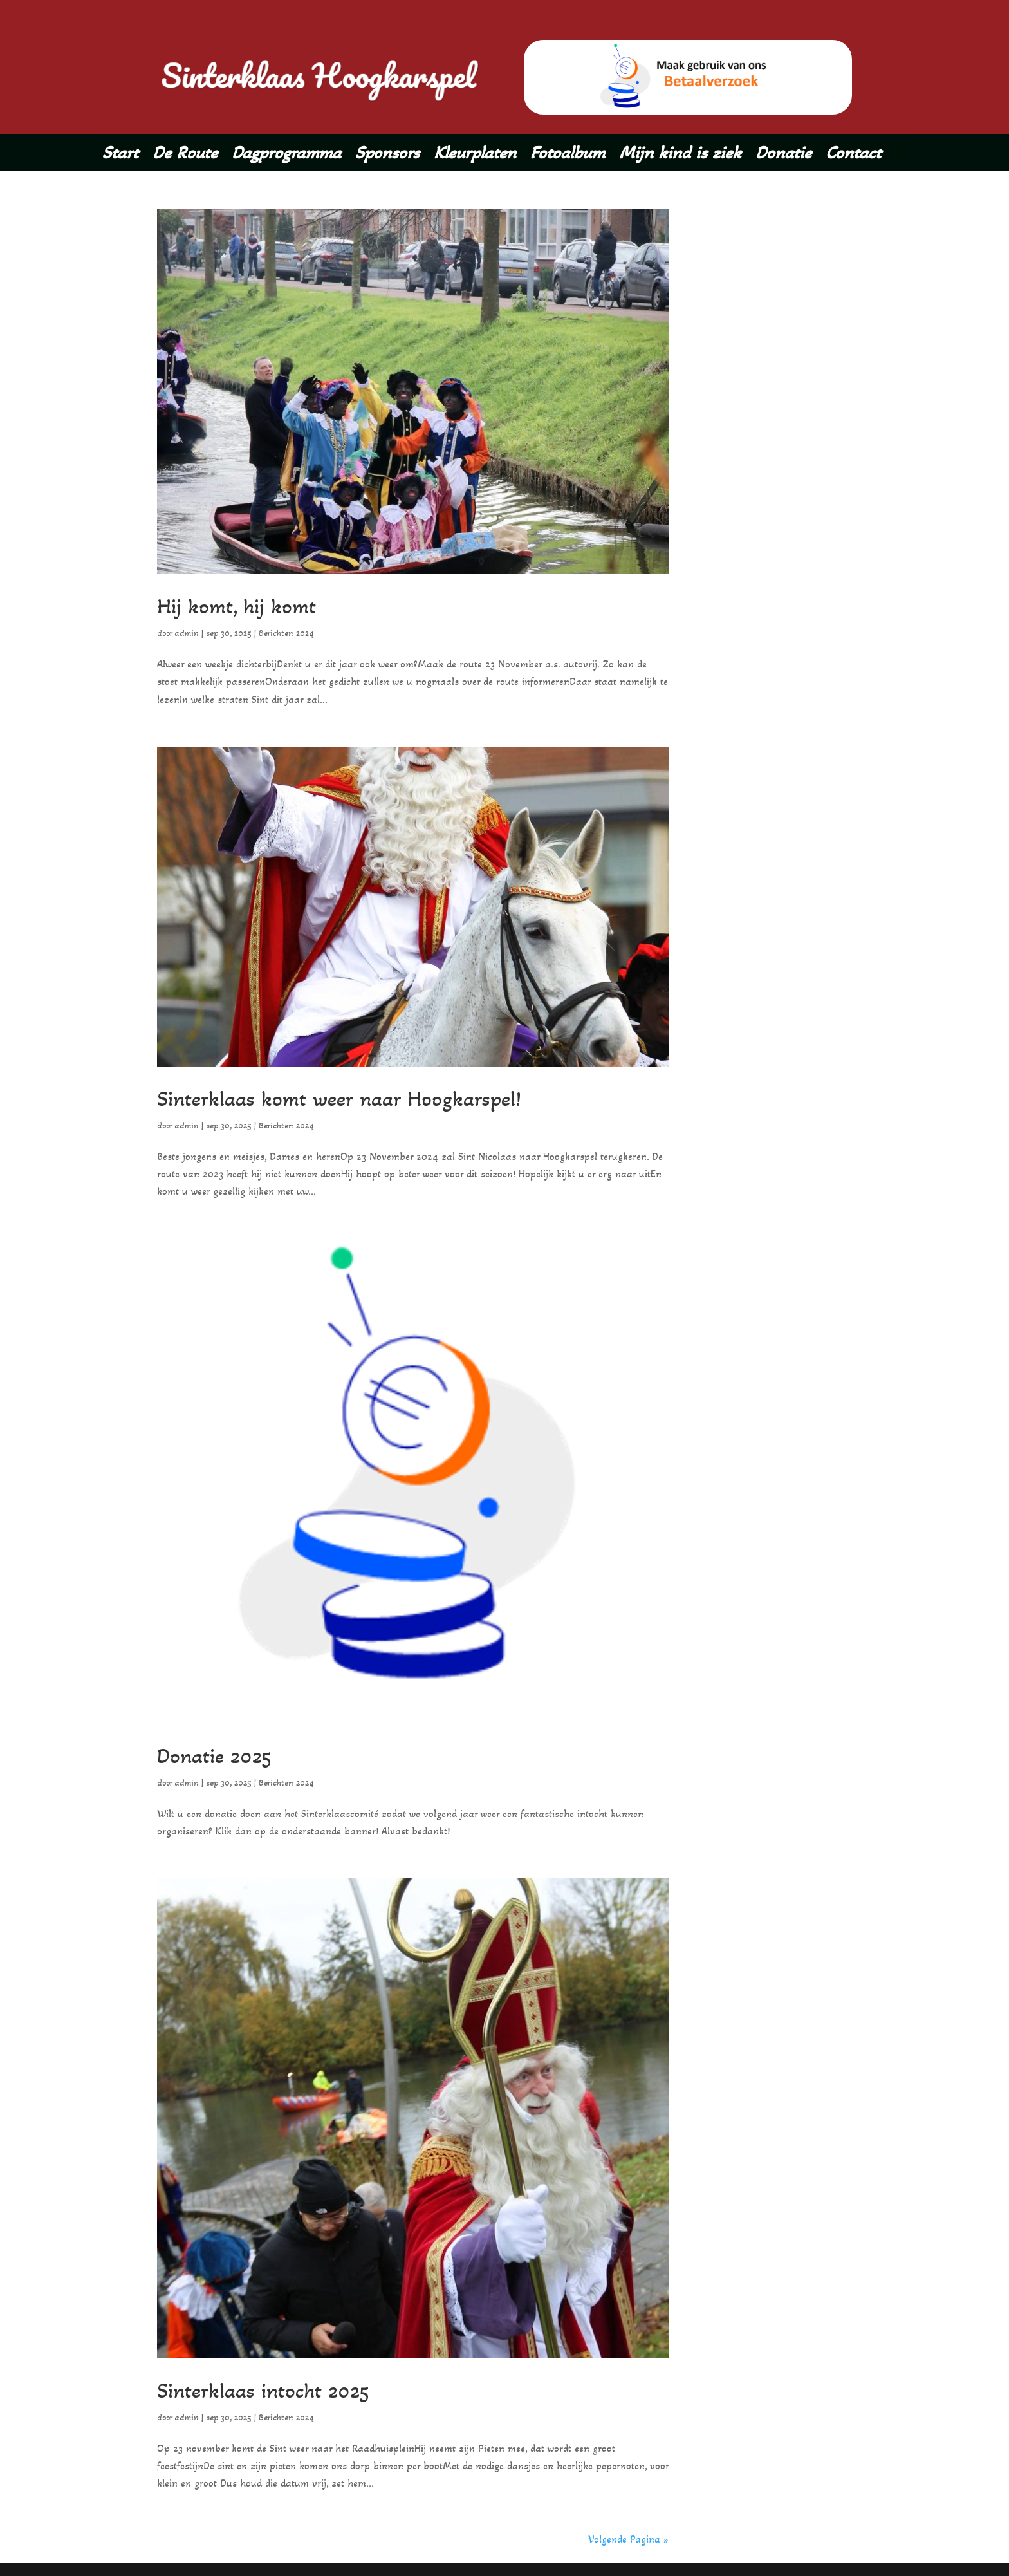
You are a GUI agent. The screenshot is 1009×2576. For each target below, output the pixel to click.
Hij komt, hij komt (244, 605)
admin (186, 633)
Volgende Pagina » (628, 2539)
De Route (185, 155)
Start (120, 155)
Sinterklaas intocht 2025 (276, 2389)
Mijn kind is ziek (680, 155)
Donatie (783, 155)
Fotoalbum (567, 155)
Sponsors (387, 155)
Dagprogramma (286, 155)
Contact (853, 155)
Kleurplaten (475, 155)
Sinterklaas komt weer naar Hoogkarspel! (360, 1097)
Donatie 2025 (221, 1755)
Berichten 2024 (286, 633)
